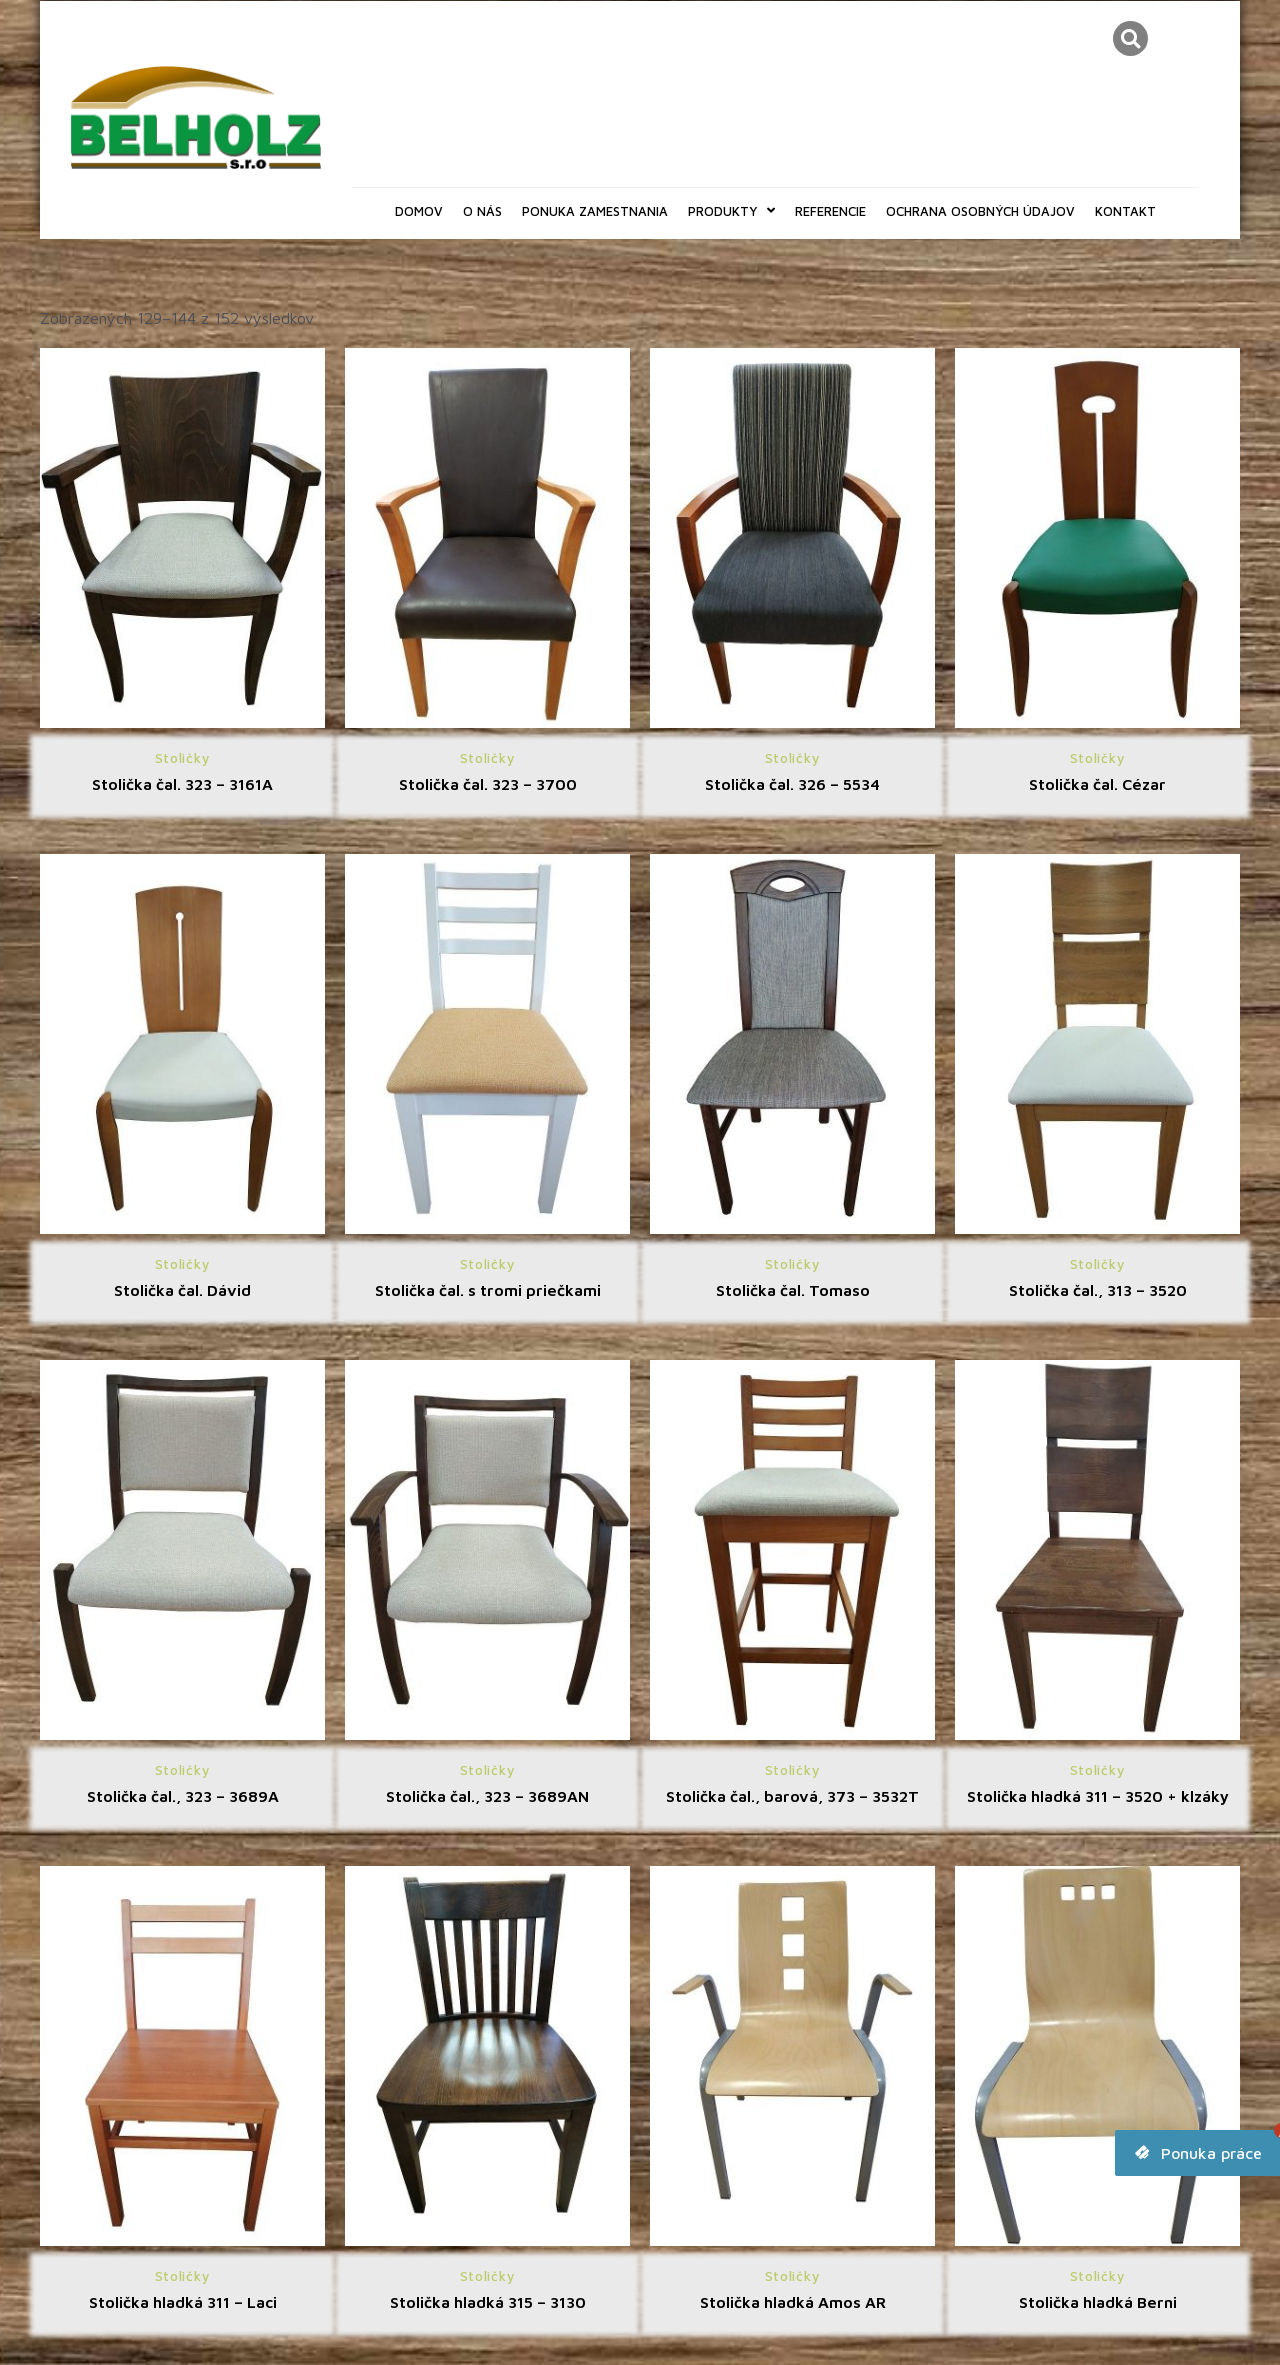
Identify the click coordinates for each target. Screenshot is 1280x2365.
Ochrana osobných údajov (980, 211)
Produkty (731, 210)
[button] (1130, 38)
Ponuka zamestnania (595, 211)
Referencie (830, 211)
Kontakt (1125, 211)
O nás (482, 211)
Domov (419, 211)
